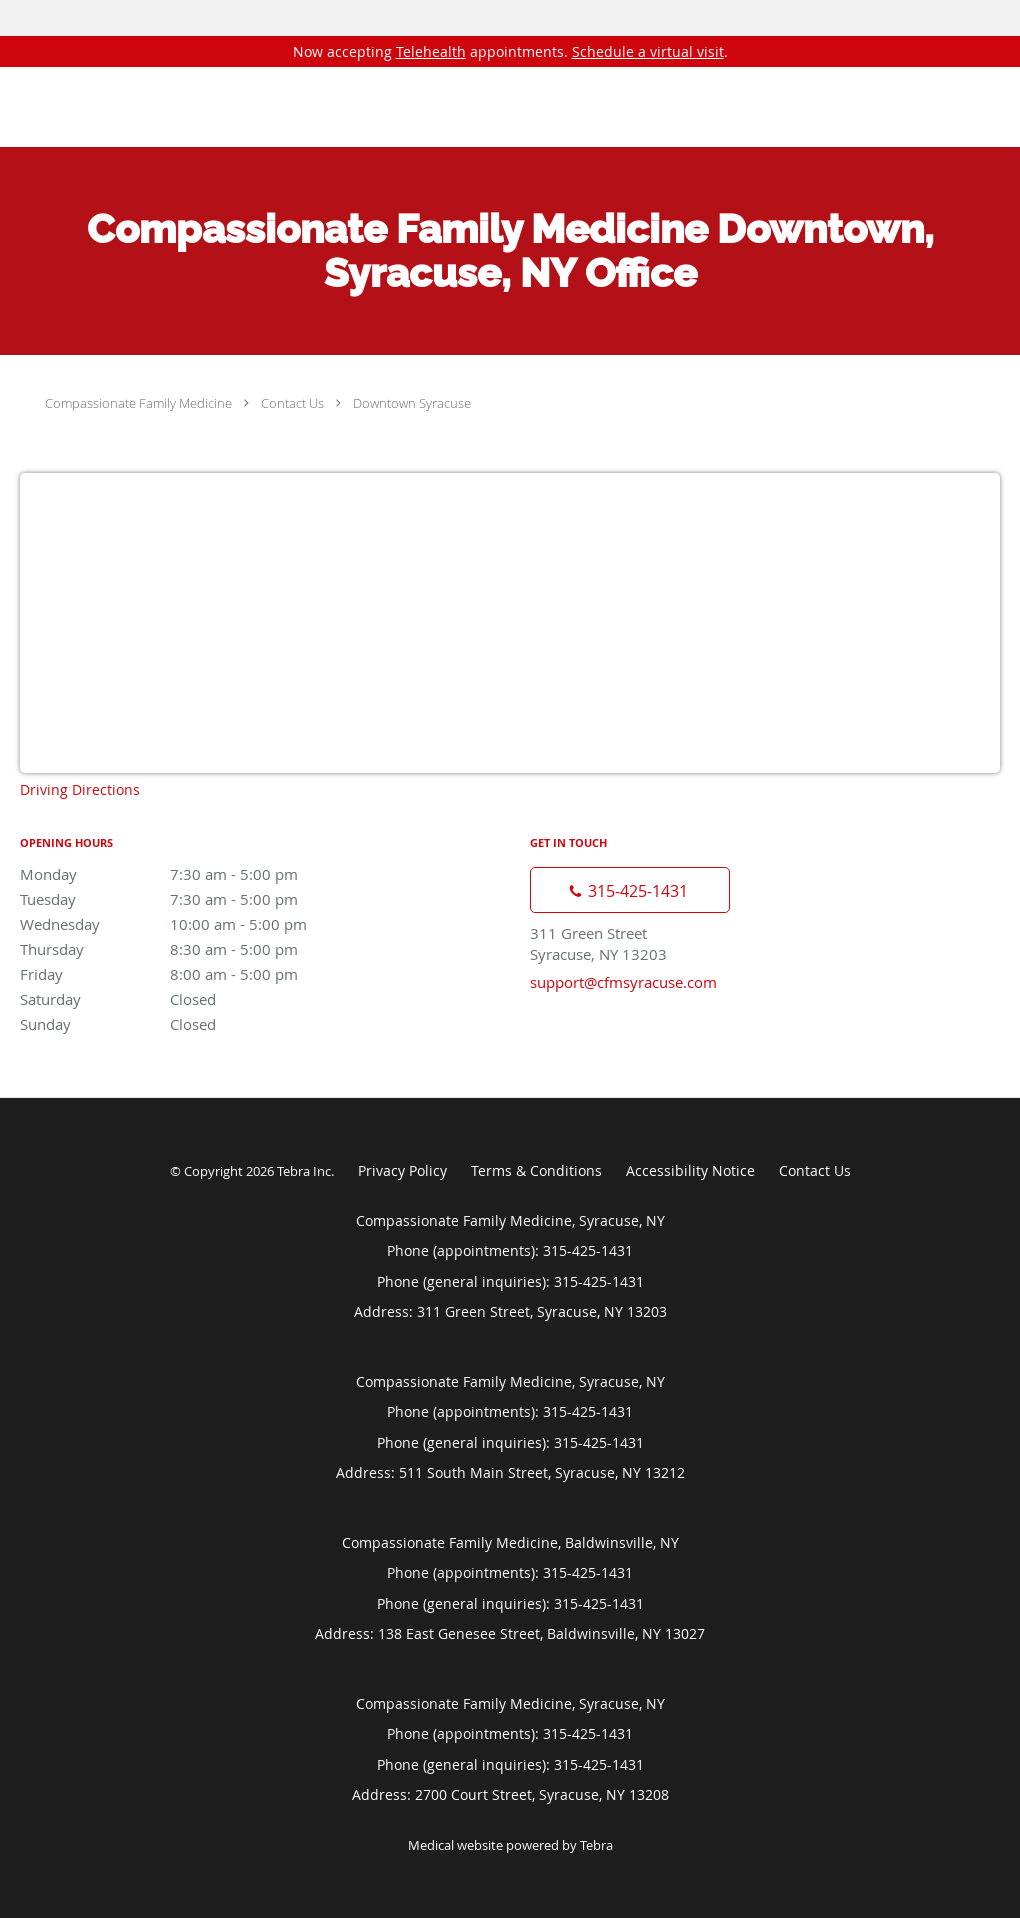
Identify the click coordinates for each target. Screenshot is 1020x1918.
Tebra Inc (304, 1171)
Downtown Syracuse (412, 403)
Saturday (195, 999)
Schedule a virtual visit (648, 51)
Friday (195, 974)
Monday (195, 874)
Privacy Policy (402, 1170)
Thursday (195, 949)
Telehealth (431, 51)
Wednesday (195, 924)
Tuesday (195, 899)
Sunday (195, 1024)
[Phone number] (630, 890)
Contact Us (292, 403)
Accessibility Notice (690, 1170)
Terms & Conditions (536, 1170)
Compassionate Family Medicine (138, 403)
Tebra (596, 1845)
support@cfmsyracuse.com (623, 982)
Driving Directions (80, 789)
